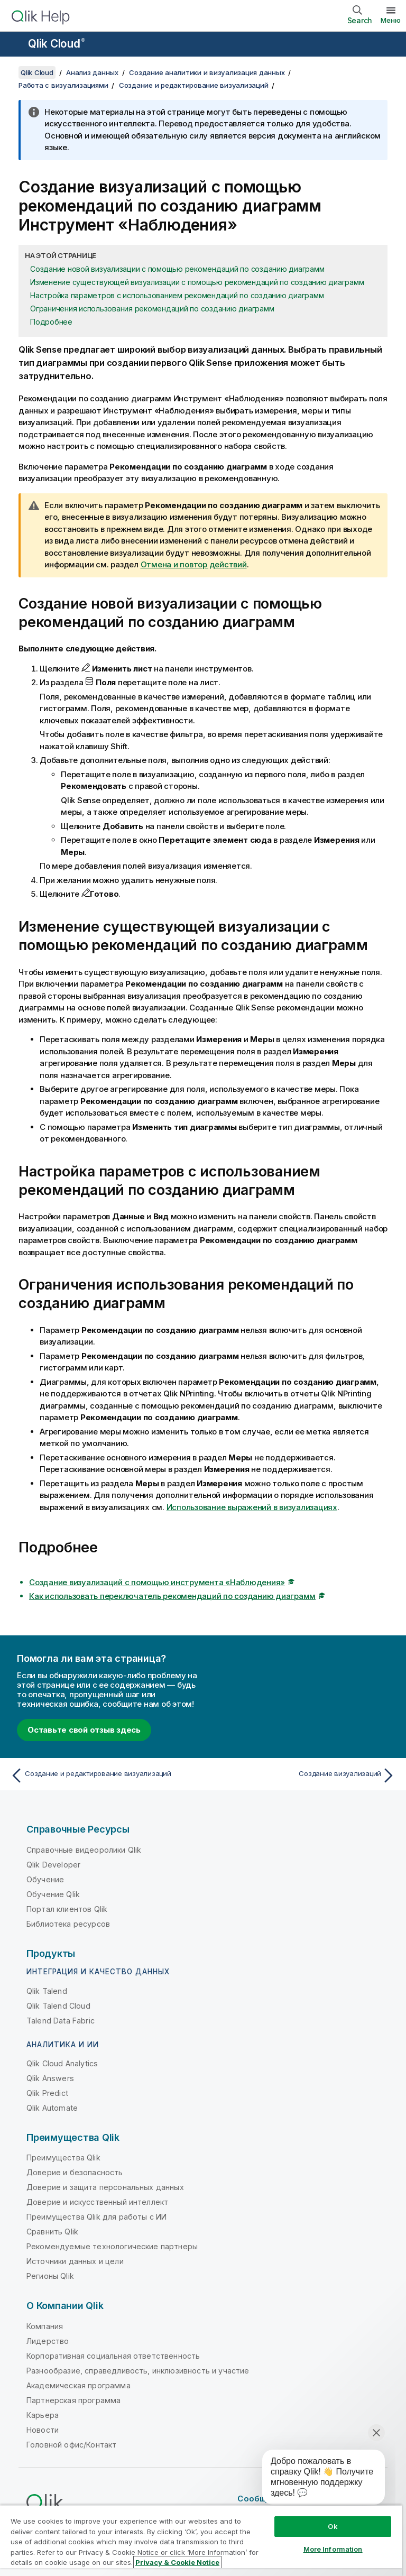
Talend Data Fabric (60, 2020)
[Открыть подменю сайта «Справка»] (15, 45)
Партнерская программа (73, 2400)
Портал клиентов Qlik (66, 1909)
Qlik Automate (52, 2107)
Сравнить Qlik (52, 2231)
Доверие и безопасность (74, 2172)
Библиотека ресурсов (68, 1923)
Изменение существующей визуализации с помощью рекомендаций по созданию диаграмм (197, 282)
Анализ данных (92, 72)
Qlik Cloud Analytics (62, 2063)
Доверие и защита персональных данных (105, 2187)
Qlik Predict (47, 2093)
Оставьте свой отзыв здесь (84, 1730)
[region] (201, 2540)
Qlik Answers (50, 2078)
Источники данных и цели (75, 2261)
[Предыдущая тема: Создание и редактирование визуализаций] (103, 1775)
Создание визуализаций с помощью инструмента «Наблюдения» (157, 1582)
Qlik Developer (53, 1864)
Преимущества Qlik (63, 2157)
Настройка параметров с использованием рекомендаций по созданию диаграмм (177, 295)
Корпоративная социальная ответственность (113, 2355)
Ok (332, 2526)
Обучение (45, 1879)
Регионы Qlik (50, 2275)
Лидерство (47, 2340)
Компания (44, 2326)
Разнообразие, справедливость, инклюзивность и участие (137, 2370)
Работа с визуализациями (63, 85)
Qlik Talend (46, 1990)
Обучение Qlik (53, 1894)
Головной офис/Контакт (71, 2444)
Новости (42, 2429)
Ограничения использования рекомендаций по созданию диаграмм (152, 308)
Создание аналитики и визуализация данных (206, 72)
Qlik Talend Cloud (58, 2005)
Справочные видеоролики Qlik (83, 1849)
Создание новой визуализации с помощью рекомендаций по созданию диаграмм (177, 268)
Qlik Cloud (56, 43)
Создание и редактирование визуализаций (194, 85)
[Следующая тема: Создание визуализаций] (302, 1775)
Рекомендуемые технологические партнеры (112, 2246)
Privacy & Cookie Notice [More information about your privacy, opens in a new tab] (177, 2562)
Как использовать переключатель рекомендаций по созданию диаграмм (172, 1596)
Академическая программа (78, 2385)
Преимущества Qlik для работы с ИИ (96, 2216)
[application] (316, 2479)
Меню (391, 20)
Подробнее (51, 321)
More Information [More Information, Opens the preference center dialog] (333, 2549)
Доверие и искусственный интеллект (97, 2201)
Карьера (42, 2415)
